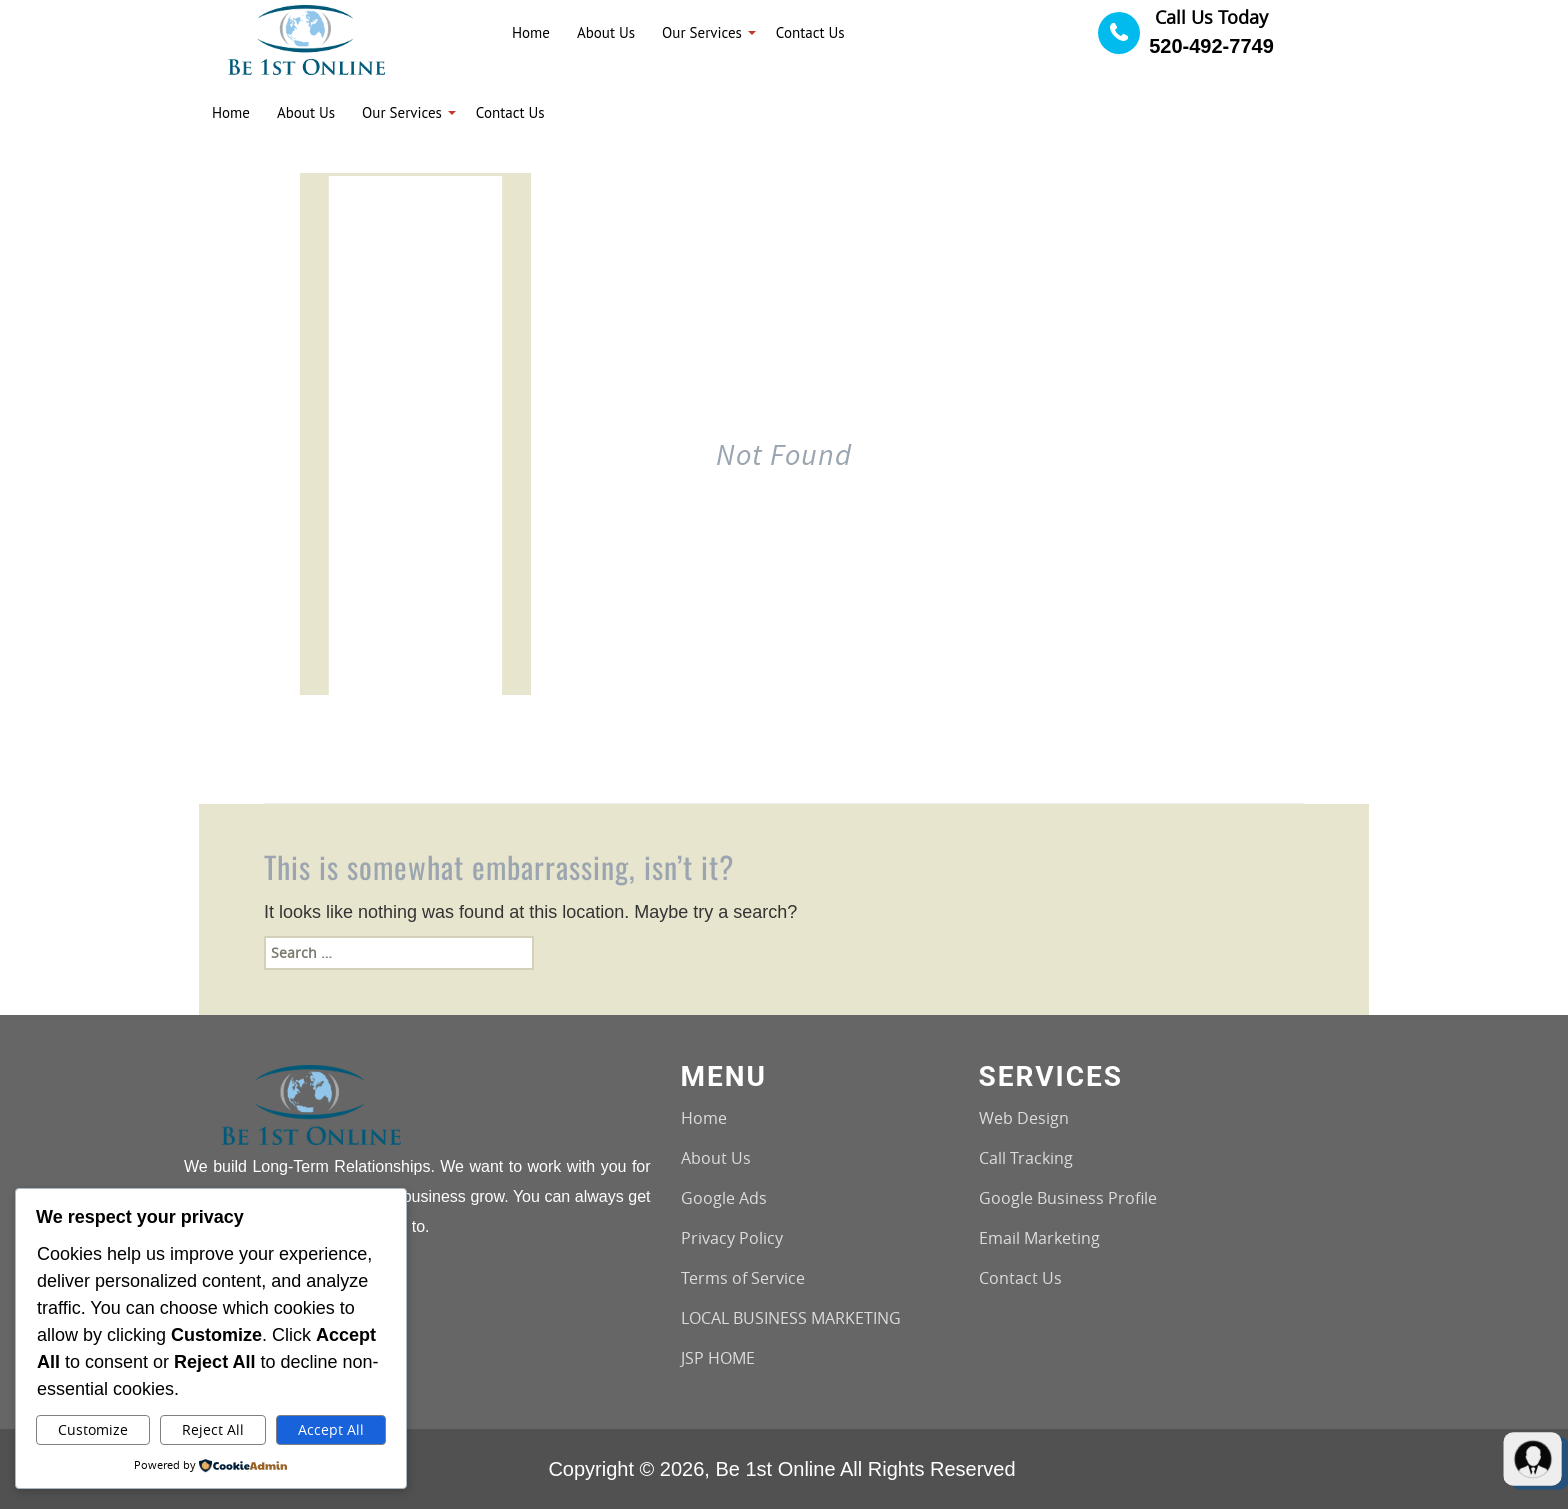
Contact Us (1020, 1278)
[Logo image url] (306, 38)
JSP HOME (718, 1358)
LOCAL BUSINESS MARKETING (791, 1318)
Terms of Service (743, 1278)
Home (704, 1118)
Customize (93, 1429)
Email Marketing (1039, 1238)
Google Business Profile (1068, 1198)
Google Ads (724, 1198)
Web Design (1024, 1118)
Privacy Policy (732, 1238)
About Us (716, 1158)
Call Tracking (1026, 1158)
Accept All (331, 1429)
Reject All (213, 1429)
